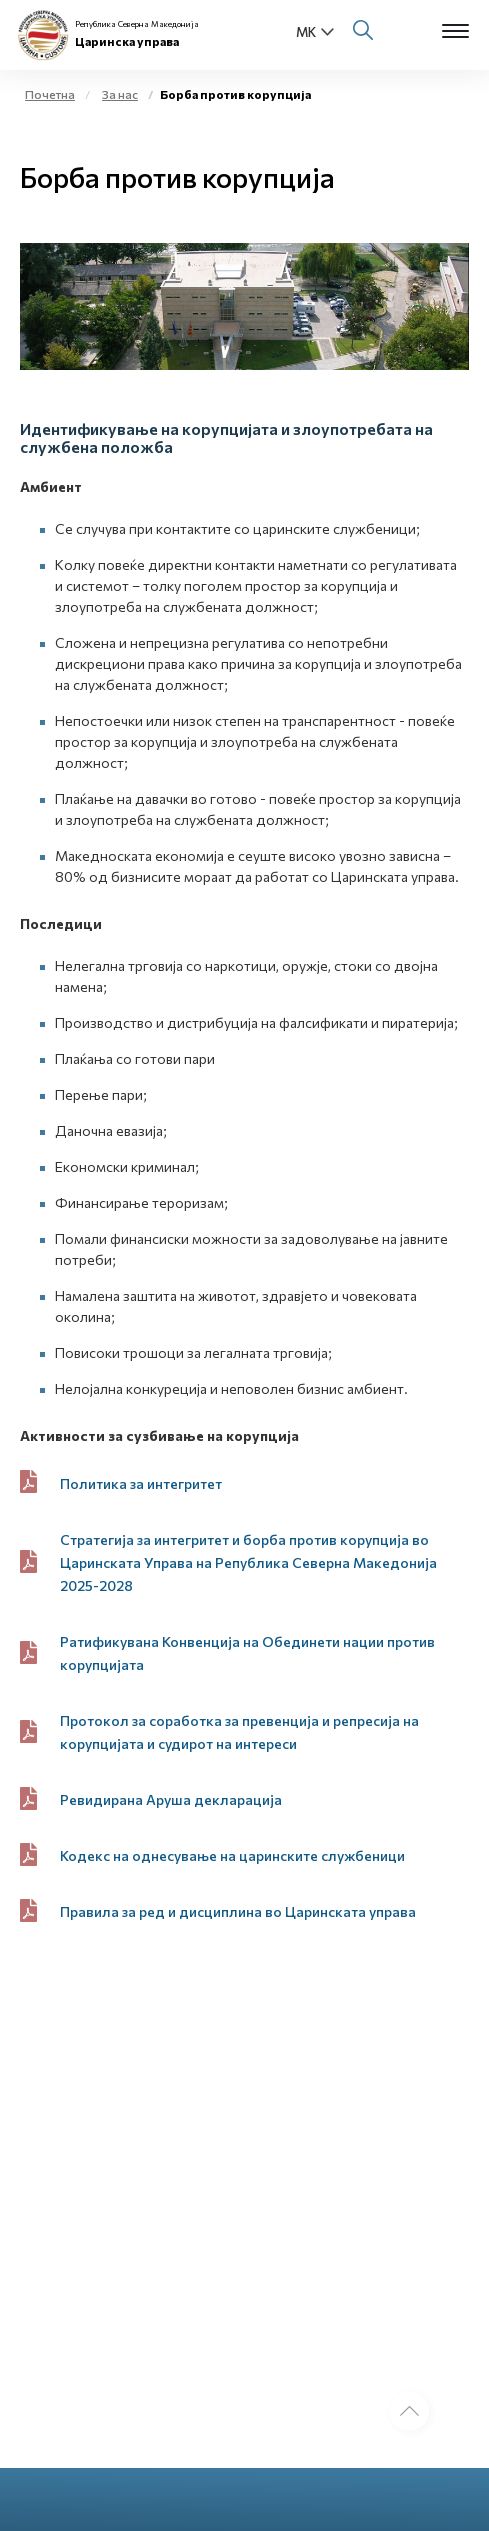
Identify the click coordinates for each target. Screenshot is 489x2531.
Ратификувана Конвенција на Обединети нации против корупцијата (247, 1653)
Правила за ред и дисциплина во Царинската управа (238, 1911)
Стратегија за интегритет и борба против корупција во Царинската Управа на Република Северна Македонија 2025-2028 (248, 1562)
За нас (120, 94)
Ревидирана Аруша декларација (171, 1799)
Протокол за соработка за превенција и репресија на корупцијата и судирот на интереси (239, 1732)
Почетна (50, 94)
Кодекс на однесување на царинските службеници (232, 1855)
